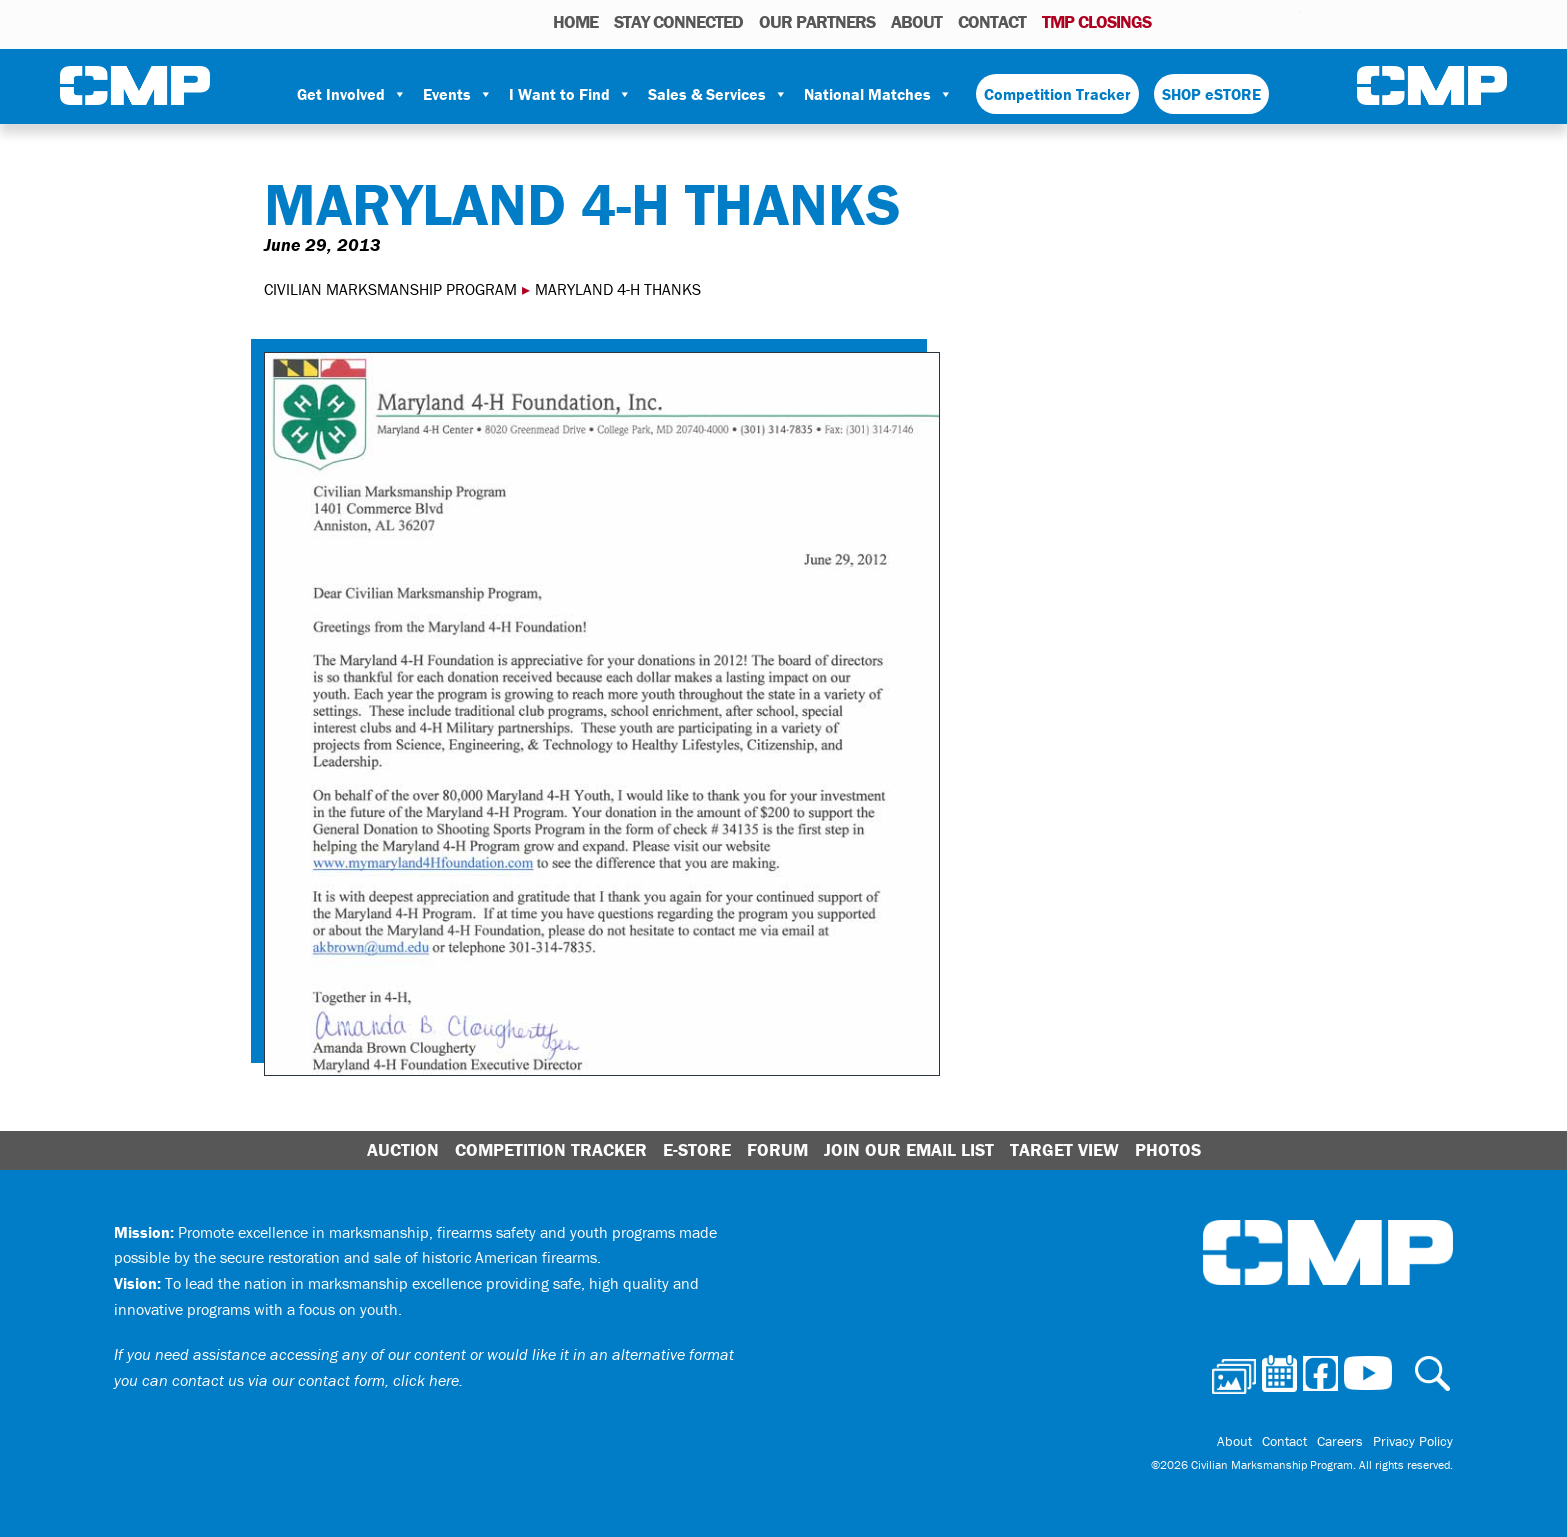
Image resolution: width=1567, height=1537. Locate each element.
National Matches (878, 94)
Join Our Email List (909, 1149)
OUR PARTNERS (817, 21)
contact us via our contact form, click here (315, 1380)
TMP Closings (1096, 21)
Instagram (1260, 21)
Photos (1174, 21)
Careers (1340, 1441)
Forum (777, 1149)
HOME (575, 21)
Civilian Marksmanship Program (135, 86)
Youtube (1288, 21)
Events (458, 94)
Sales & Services (718, 94)
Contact (992, 21)
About (916, 21)
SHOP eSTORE (1211, 94)
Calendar (1205, 21)
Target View (1064, 1149)
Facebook (1234, 21)
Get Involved (352, 94)
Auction (403, 1149)
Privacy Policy (1413, 1441)
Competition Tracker (1057, 94)
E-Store (697, 1149)
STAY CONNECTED (678, 21)
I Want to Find (570, 94)
